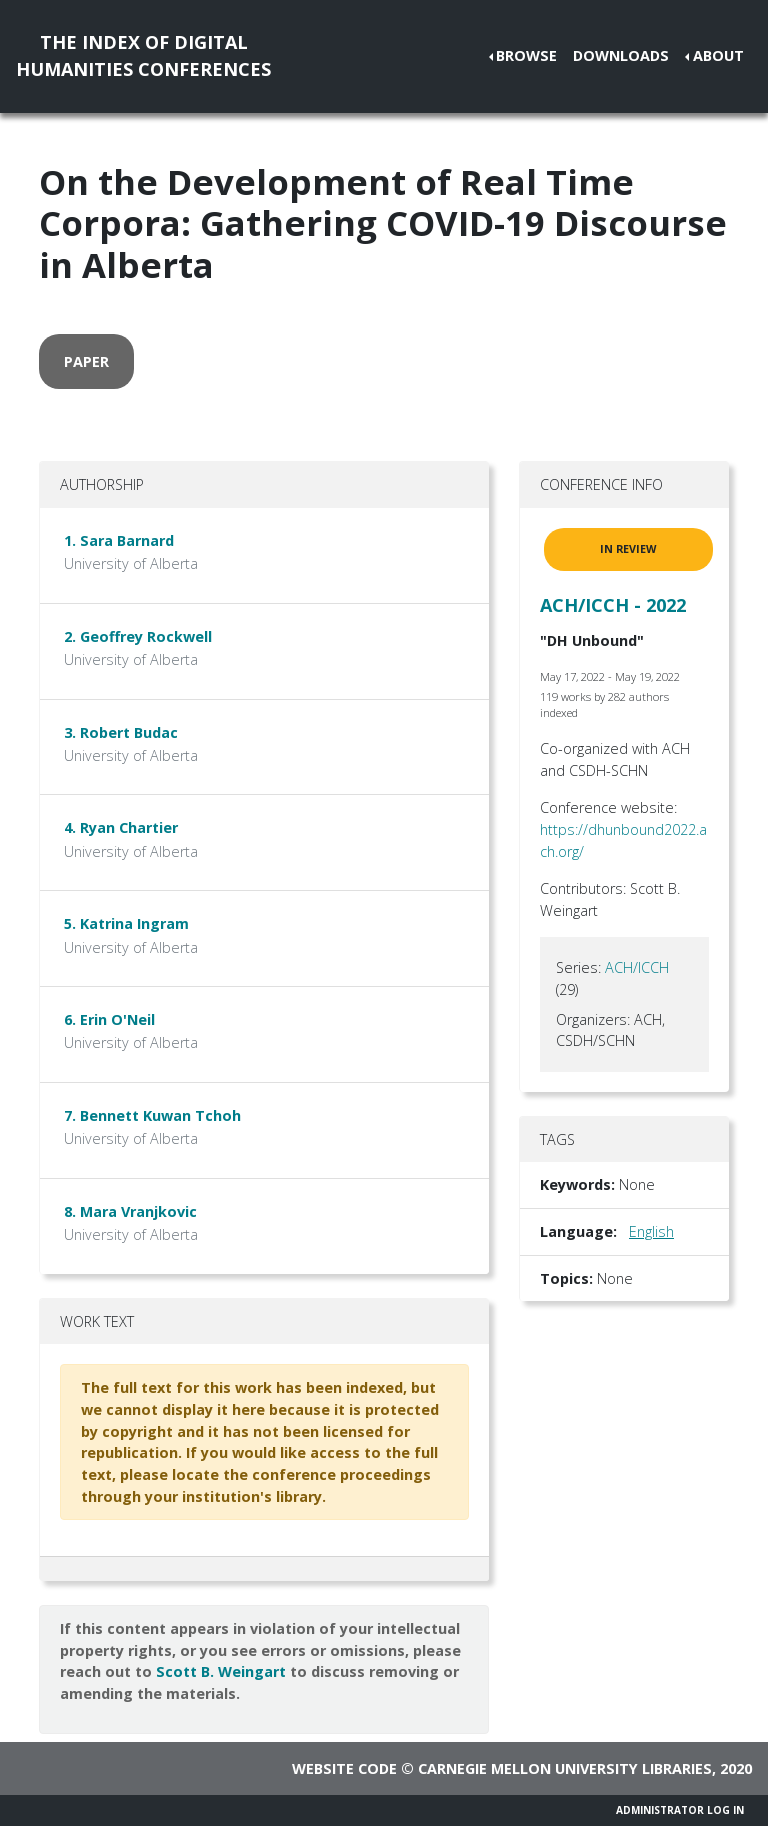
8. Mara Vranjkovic (130, 1211)
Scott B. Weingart (221, 1671)
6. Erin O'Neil (109, 1019)
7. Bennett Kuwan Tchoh (152, 1115)
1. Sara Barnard (119, 540)
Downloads (621, 55)
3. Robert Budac (121, 732)
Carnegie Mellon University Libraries (565, 1768)
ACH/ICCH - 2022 (613, 605)
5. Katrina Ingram (126, 923)
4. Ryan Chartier (121, 827)
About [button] (718, 55)
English (651, 1231)
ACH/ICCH (637, 967)
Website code (344, 1768)
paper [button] (86, 361)
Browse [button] (526, 55)
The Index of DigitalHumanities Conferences (143, 55)
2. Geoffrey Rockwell (138, 636)
